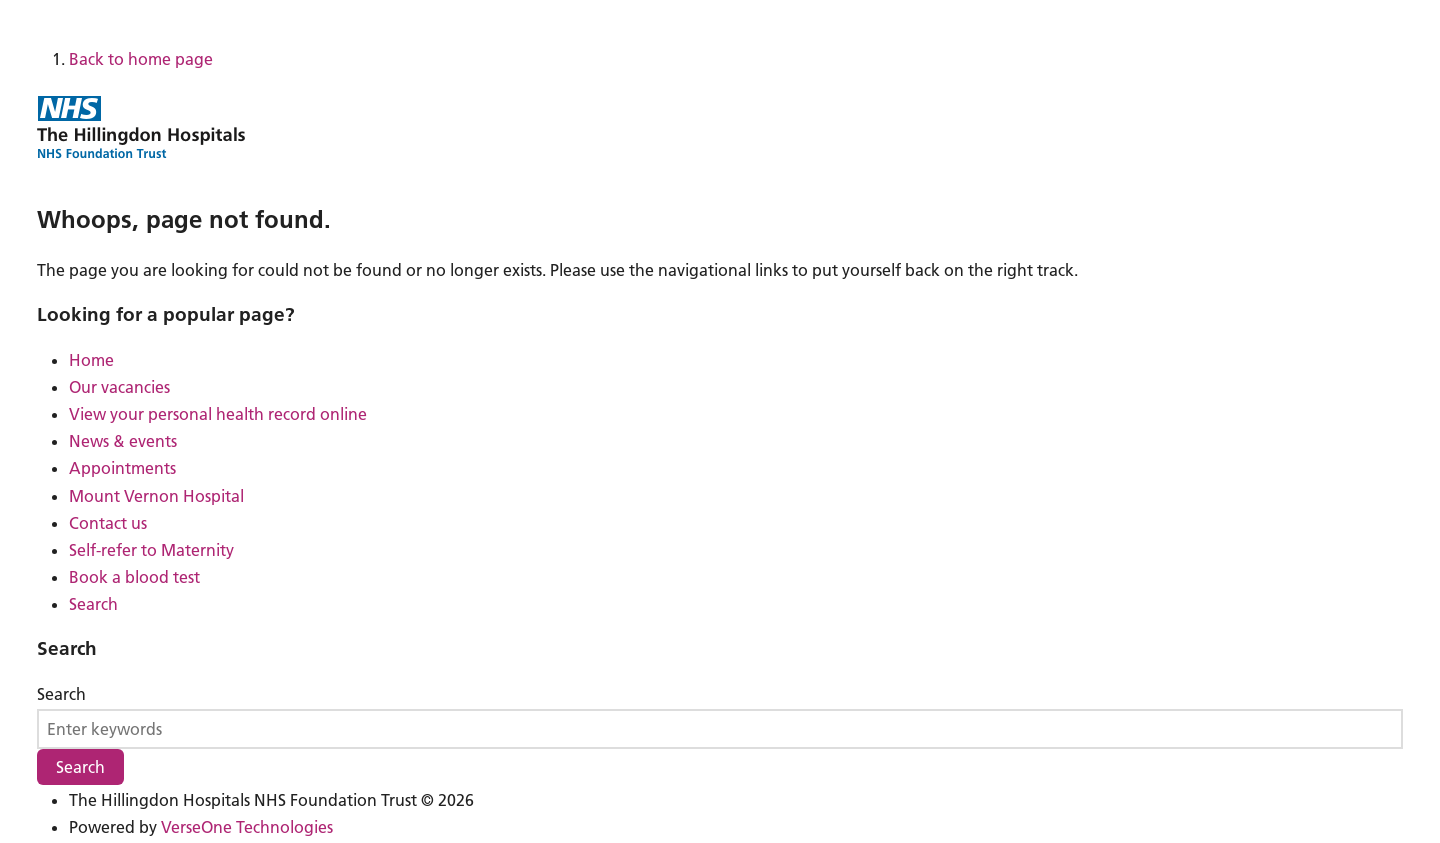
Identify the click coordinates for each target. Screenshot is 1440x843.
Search (93, 604)
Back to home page (141, 59)
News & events (123, 441)
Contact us (108, 523)
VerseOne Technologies (247, 827)
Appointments (122, 468)
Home (91, 360)
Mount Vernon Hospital (156, 496)
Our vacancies (119, 387)
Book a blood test (134, 577)
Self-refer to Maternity (151, 550)
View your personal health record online (218, 414)
